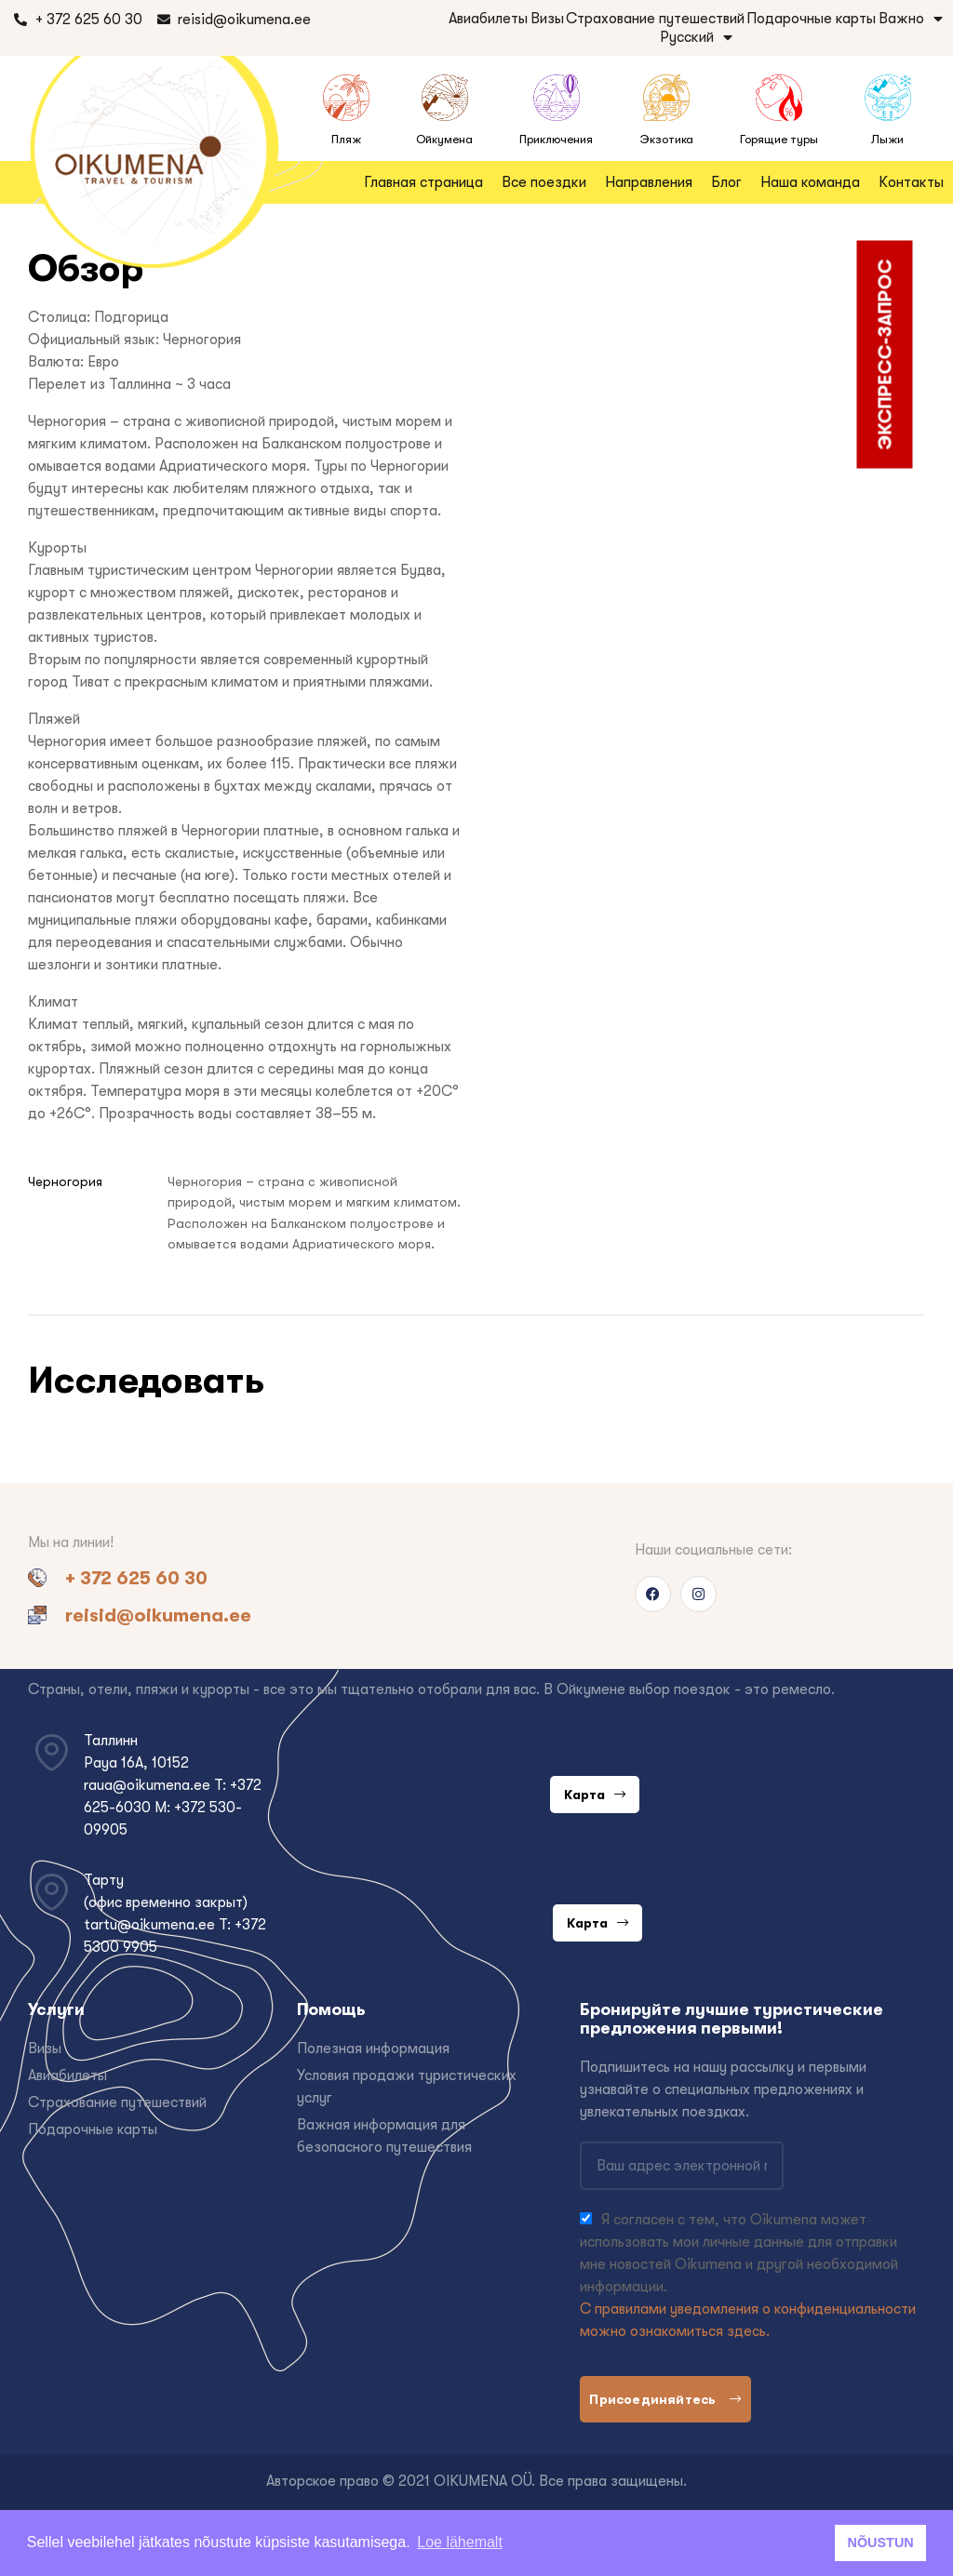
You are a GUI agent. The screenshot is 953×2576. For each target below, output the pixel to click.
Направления (648, 182)
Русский (696, 37)
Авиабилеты (488, 18)
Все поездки (544, 182)
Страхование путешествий (655, 18)
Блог (726, 182)
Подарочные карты (811, 18)
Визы (547, 18)
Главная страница (423, 182)
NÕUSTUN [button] (881, 2542)
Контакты (911, 182)
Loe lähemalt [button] (460, 2542)
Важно (911, 18)
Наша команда (810, 182)
